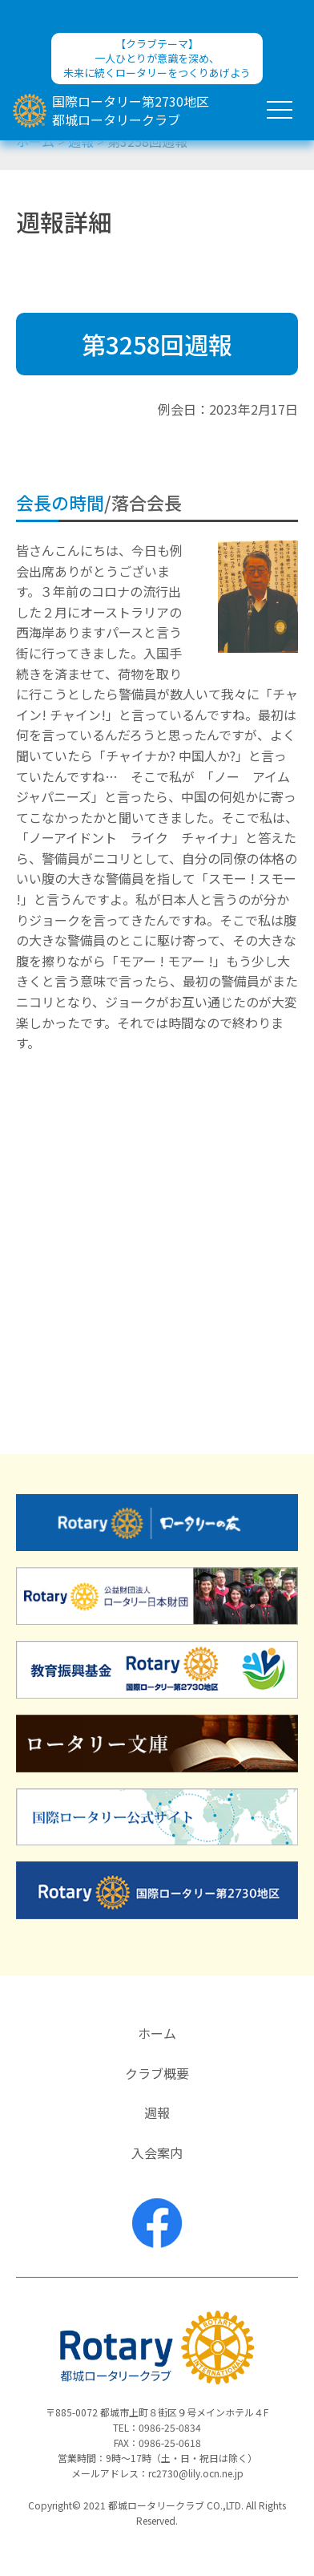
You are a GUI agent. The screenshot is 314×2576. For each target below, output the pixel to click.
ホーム (157, 2033)
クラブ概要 (157, 2073)
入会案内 (157, 2152)
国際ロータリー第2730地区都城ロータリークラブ (130, 110)
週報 (157, 2112)
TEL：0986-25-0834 (157, 2427)
